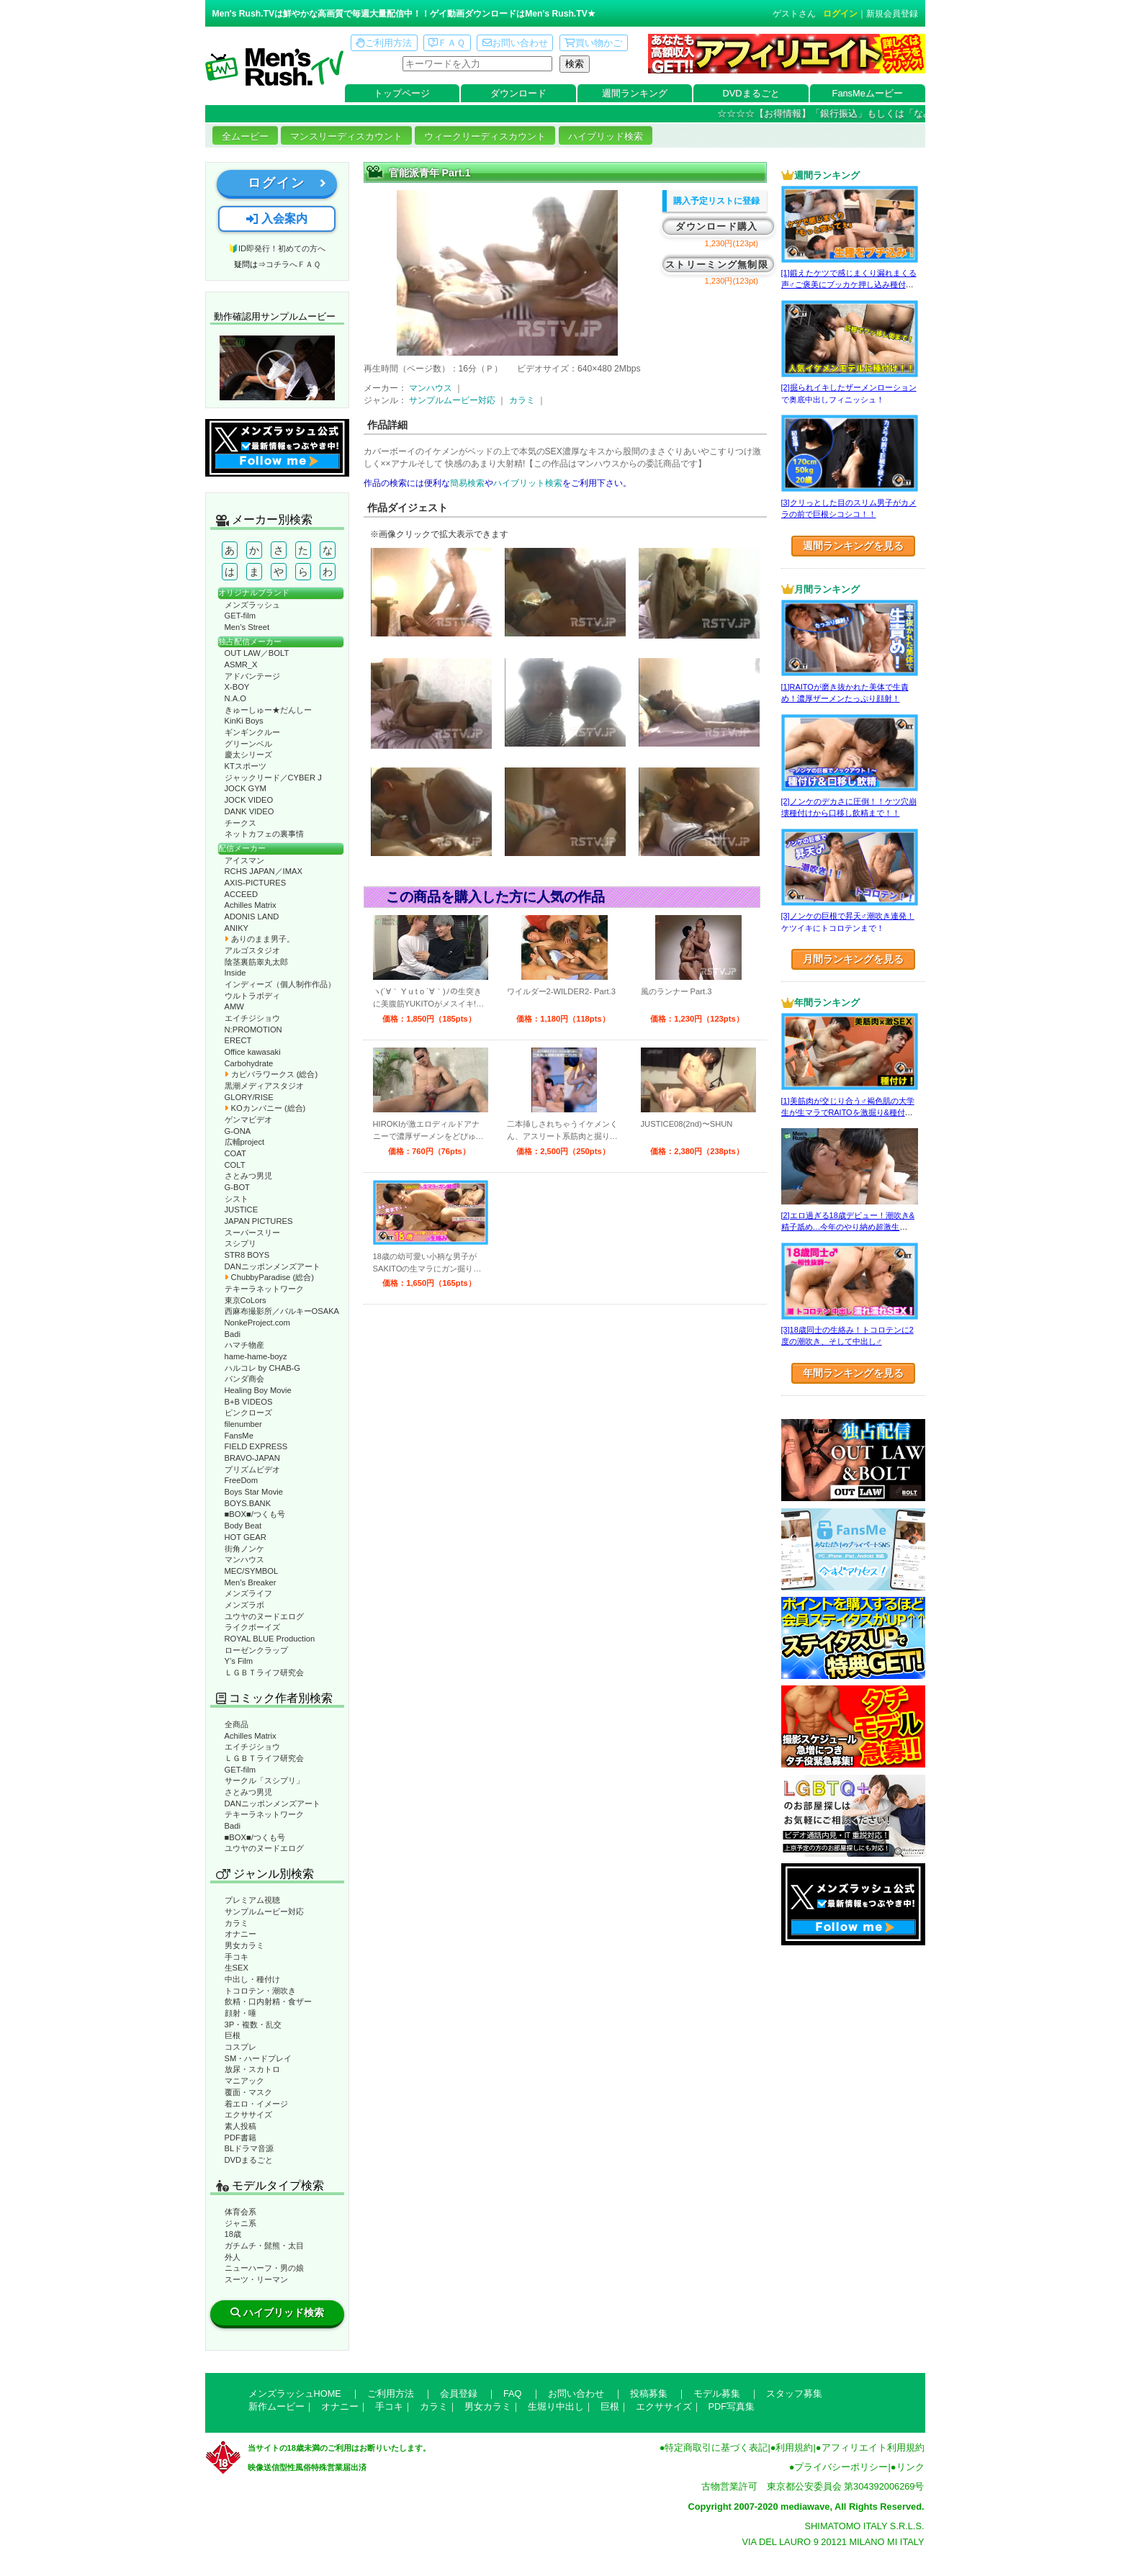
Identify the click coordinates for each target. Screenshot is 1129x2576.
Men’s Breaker (250, 1582)
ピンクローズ (248, 1412)
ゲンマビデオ (248, 1119)
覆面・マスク (248, 2092)
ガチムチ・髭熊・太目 (264, 2245)
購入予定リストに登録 (716, 201)
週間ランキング (634, 93)
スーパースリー (252, 1232)
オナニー (240, 1933)
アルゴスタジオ (252, 950)
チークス (240, 823)
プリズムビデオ (252, 1469)
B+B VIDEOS (249, 1401)
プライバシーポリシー (841, 2467)
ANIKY (237, 928)
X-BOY (237, 687)
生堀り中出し (556, 2406)
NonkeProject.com (257, 1322)
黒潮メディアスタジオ (264, 1085)
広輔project (245, 1142)
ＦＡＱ (446, 42)
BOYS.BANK (248, 1503)
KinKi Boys (244, 720)
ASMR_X (241, 664)
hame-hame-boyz (256, 1356)
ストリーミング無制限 (716, 264)
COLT (235, 1165)
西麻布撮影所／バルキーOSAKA (282, 1311)
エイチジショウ (252, 1018)
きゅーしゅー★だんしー (268, 710)
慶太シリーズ (248, 754)
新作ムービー (276, 2406)
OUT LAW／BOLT (257, 653)
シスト (236, 1198)
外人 (232, 2257)
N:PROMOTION (253, 1029)
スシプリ (240, 1243)
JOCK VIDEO (249, 800)
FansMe (239, 1435)
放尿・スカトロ (252, 2069)
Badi (232, 1334)
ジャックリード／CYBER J (273, 777)
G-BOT (237, 1187)
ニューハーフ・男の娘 (264, 2268)
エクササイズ (248, 2114)
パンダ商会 (244, 1378)
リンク (910, 2467)
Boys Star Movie (254, 1491)
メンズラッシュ (252, 604)
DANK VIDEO (249, 811)
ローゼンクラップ (256, 1650)
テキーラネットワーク (264, 1288)
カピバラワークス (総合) (271, 1074)
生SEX (236, 1967)
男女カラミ (244, 1945)
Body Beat (243, 1525)
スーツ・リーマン (256, 2279)
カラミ (236, 1923)
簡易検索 (467, 483)
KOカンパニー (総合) (265, 1108)
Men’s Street (247, 627)
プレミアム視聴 (252, 1900)
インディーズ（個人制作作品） (280, 984)
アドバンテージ (252, 676)
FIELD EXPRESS (256, 1446)
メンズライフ (248, 1593)
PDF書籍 (240, 2137)
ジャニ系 (240, 2223)
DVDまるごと (751, 93)
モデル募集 (716, 2393)
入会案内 (276, 218)
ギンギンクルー (252, 732)
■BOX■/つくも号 (255, 1514)
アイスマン (244, 860)
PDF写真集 (732, 2406)
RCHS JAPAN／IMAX (263, 871)
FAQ (512, 2393)
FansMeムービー (867, 93)
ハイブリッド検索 (605, 136)
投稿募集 (648, 2393)
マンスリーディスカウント (346, 136)
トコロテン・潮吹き (260, 1990)
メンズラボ (244, 1604)
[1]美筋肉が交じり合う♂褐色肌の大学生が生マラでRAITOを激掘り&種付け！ (847, 1112)
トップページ (402, 93)
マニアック (244, 2080)
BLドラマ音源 (249, 2148)
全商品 (236, 1724)
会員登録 (458, 2393)
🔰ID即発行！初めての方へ (276, 248)
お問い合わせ (515, 42)
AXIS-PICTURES (256, 882)
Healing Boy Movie (258, 1390)
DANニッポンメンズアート (273, 1266)
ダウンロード (518, 93)
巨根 (232, 2035)
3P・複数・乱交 (253, 2024)
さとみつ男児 (248, 1175)
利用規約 (794, 2447)
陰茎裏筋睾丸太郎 (256, 962)
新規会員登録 (892, 14)
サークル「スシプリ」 (264, 1780)
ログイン (840, 14)
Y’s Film (239, 1661)
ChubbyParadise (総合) (269, 1277)
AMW (234, 1006)
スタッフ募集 (794, 2393)
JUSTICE (241, 1209)
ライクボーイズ (252, 1627)
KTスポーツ (245, 766)
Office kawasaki (253, 1052)
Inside (235, 972)
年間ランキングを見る (853, 1373)
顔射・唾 (240, 2013)
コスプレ (240, 2047)
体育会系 (240, 2211)
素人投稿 (240, 2126)
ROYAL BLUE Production (270, 1638)
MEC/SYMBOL (252, 1571)
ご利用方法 (384, 42)
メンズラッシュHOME (294, 2393)
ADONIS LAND (252, 916)
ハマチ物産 (244, 1345)
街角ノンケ (244, 1548)
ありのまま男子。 (259, 939)
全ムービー (245, 136)
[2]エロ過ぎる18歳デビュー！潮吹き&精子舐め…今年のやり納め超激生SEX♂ (847, 1227)
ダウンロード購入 (716, 226)
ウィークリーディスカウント (485, 136)
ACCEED (241, 894)
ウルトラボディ (252, 995)
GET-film (240, 615)
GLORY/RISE (249, 1097)
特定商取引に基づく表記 (716, 2447)
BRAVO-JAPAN (252, 1458)
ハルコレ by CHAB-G (263, 1368)
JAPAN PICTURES (259, 1221)
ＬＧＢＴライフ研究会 (264, 1672)
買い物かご (593, 42)
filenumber (243, 1424)
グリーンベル (248, 743)
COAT (235, 1153)
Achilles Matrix (250, 905)
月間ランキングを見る (853, 959)
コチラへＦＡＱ (293, 264)
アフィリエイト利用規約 (873, 2447)
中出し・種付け (252, 1979)
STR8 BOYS (247, 1255)
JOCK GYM (245, 788)
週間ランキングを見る (853, 545)
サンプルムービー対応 (264, 1911)
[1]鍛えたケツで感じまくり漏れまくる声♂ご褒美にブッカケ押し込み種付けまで (849, 285)
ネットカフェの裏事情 (264, 833)
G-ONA (238, 1131)
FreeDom (241, 1480)
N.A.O (235, 698)
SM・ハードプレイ (258, 2058)
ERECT (238, 1040)
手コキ (236, 1957)
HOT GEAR (245, 1537)
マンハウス (244, 1559)
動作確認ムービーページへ (277, 367)
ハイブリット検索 (527, 483)
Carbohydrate (249, 1063)
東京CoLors (245, 1300)
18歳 (233, 2234)
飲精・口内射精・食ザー (268, 2001)
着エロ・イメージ (256, 2103)
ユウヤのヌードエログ (264, 1616)
